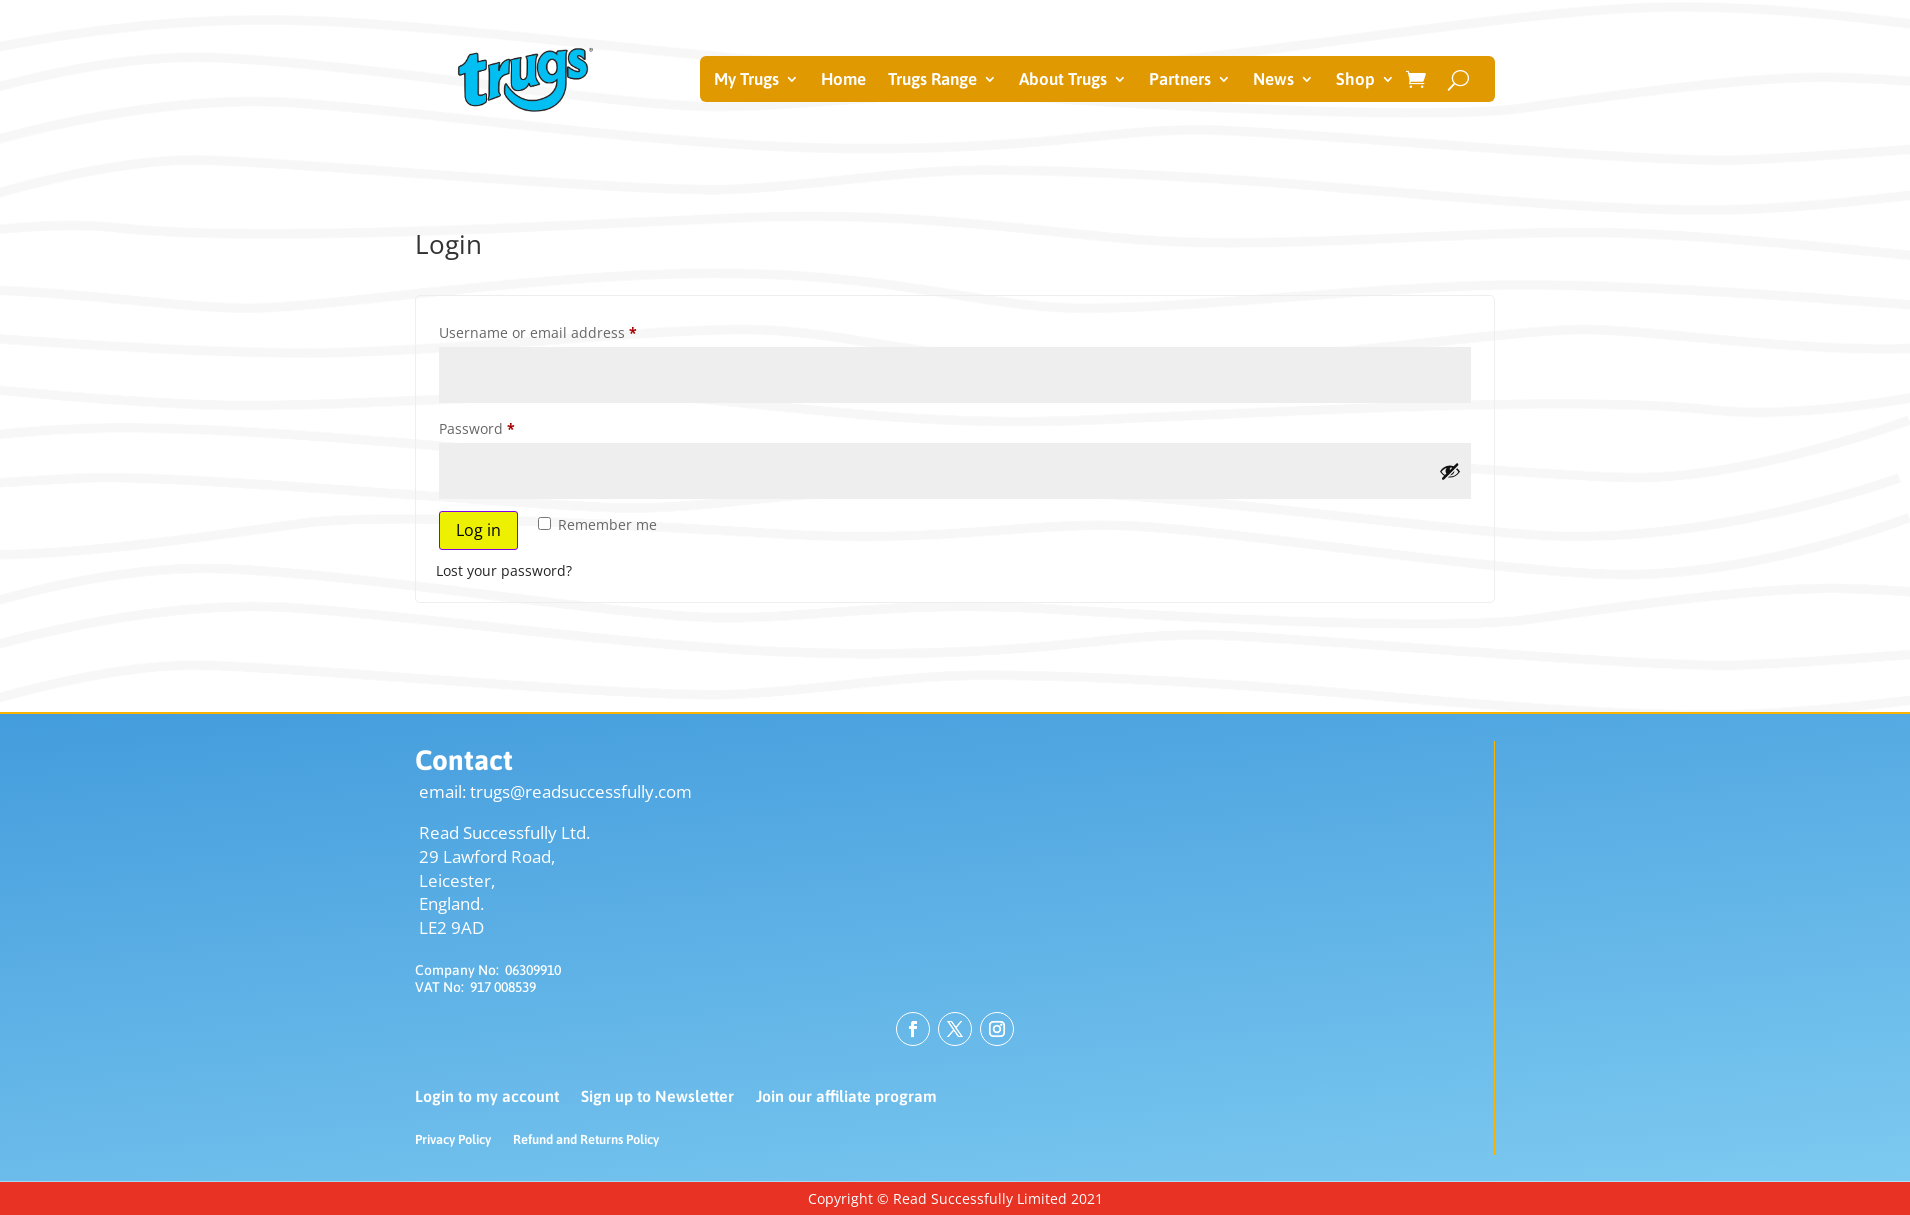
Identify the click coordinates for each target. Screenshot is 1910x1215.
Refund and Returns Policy (586, 1140)
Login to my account (487, 1097)
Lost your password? (504, 570)
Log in (478, 530)
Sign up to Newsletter (657, 1097)
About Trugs (1063, 80)
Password (507, 426)
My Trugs (746, 80)
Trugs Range (932, 80)
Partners (1180, 80)
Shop (1355, 80)
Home (843, 80)
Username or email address (568, 330)
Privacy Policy (453, 1140)
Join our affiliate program (846, 1097)
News (1273, 80)
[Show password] (1450, 471)
